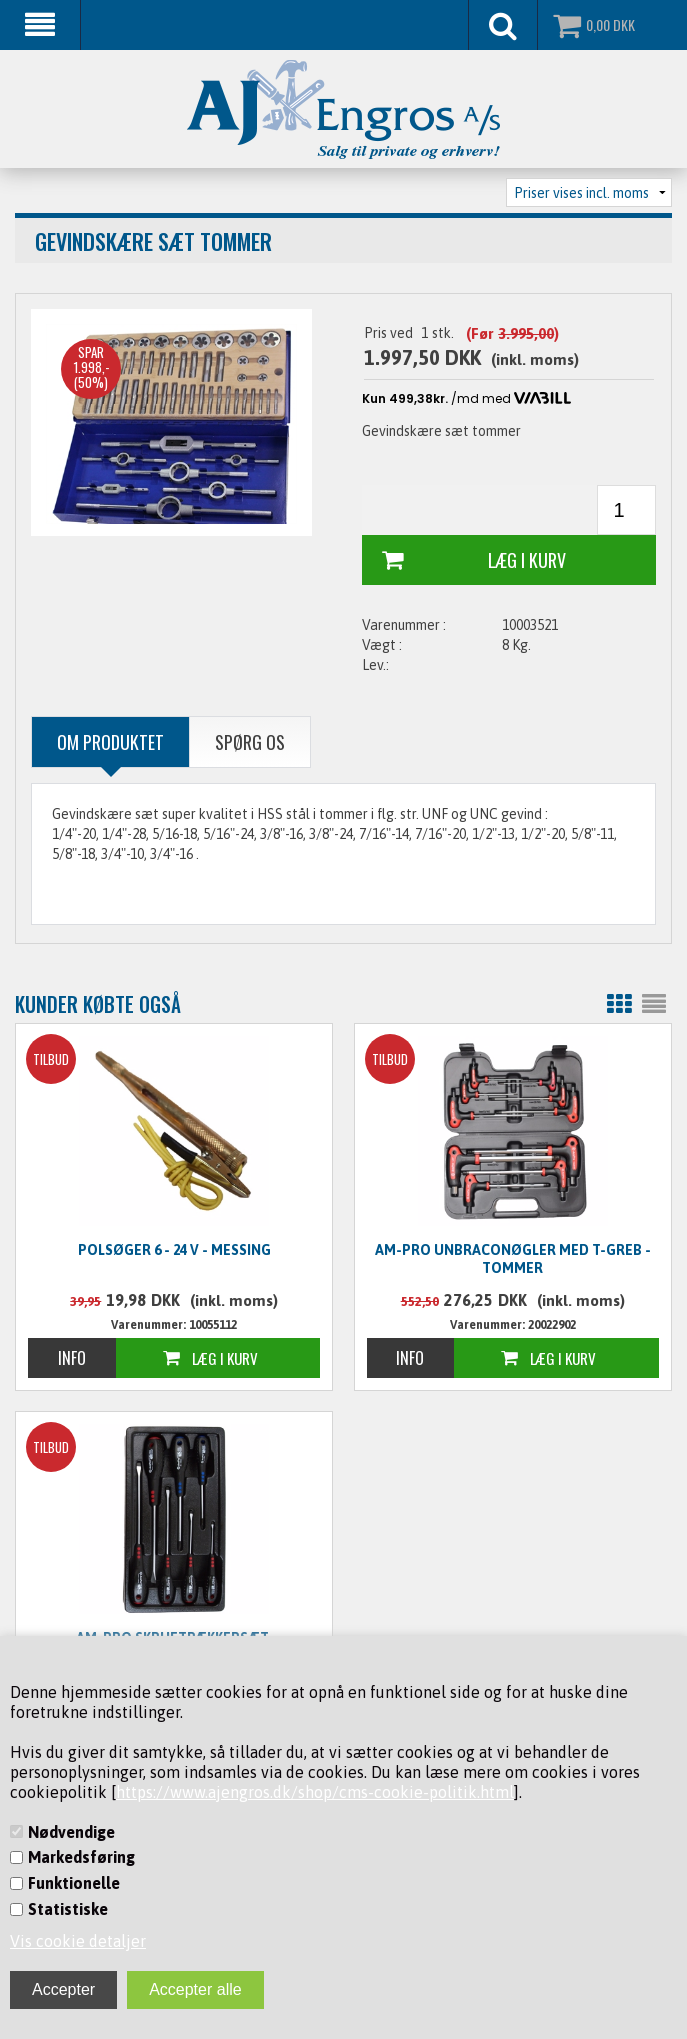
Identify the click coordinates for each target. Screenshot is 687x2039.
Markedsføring (81, 1857)
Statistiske (68, 1909)
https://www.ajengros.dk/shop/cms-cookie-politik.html (315, 1792)
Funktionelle (74, 1883)
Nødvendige (71, 1832)
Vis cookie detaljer (78, 1941)
